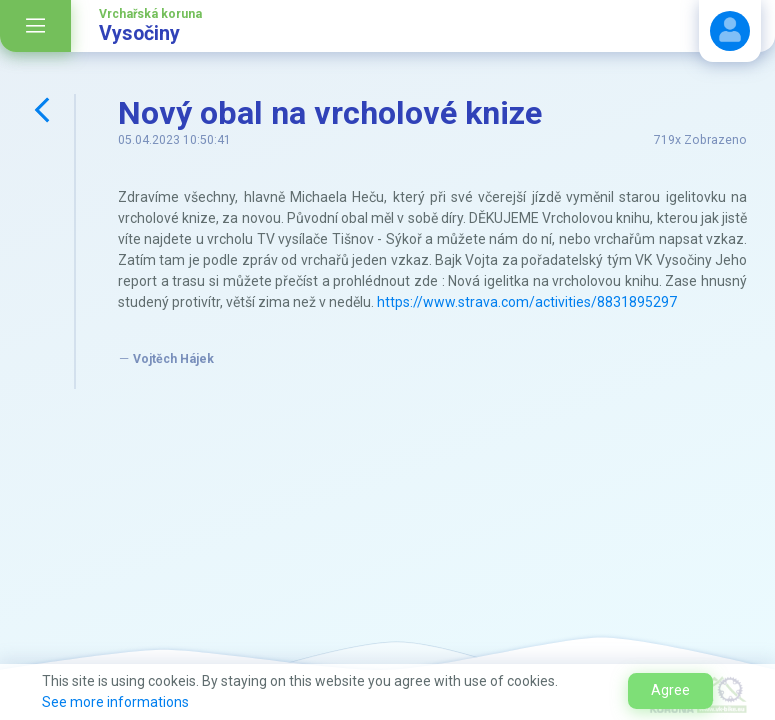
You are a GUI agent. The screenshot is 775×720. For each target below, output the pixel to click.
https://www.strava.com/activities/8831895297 (527, 302)
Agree (670, 690)
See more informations (115, 702)
